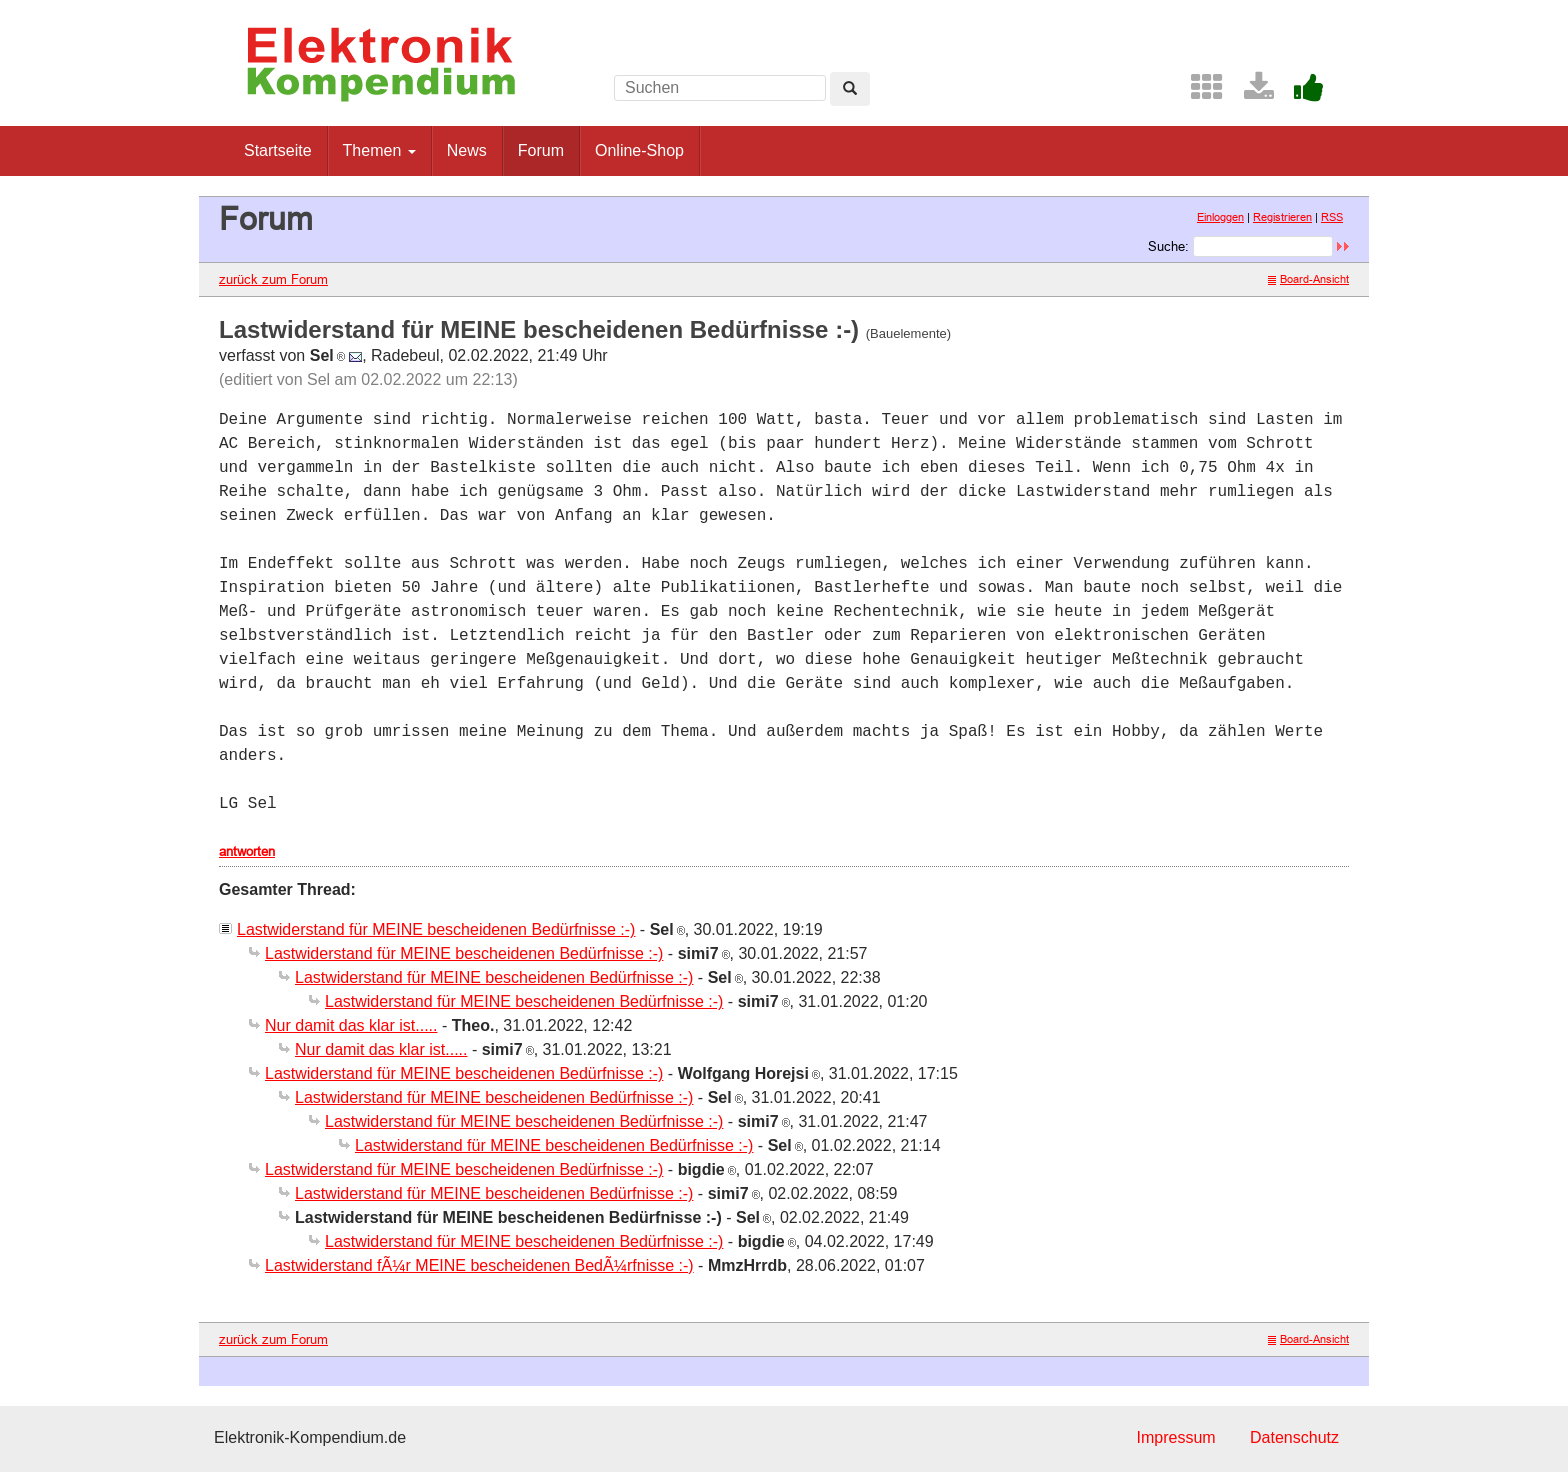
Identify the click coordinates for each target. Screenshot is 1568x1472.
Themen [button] (379, 150)
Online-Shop (639, 150)
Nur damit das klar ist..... (351, 1025)
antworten (247, 851)
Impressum (1175, 1437)
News (467, 150)
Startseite (278, 150)
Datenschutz (1294, 1437)
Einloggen (1220, 217)
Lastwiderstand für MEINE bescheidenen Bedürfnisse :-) (436, 929)
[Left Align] (850, 89)
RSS (1332, 217)
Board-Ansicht (1308, 279)
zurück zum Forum (273, 279)
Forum (541, 150)
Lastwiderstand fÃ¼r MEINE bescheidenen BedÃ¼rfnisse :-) (479, 1265)
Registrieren (1282, 217)
